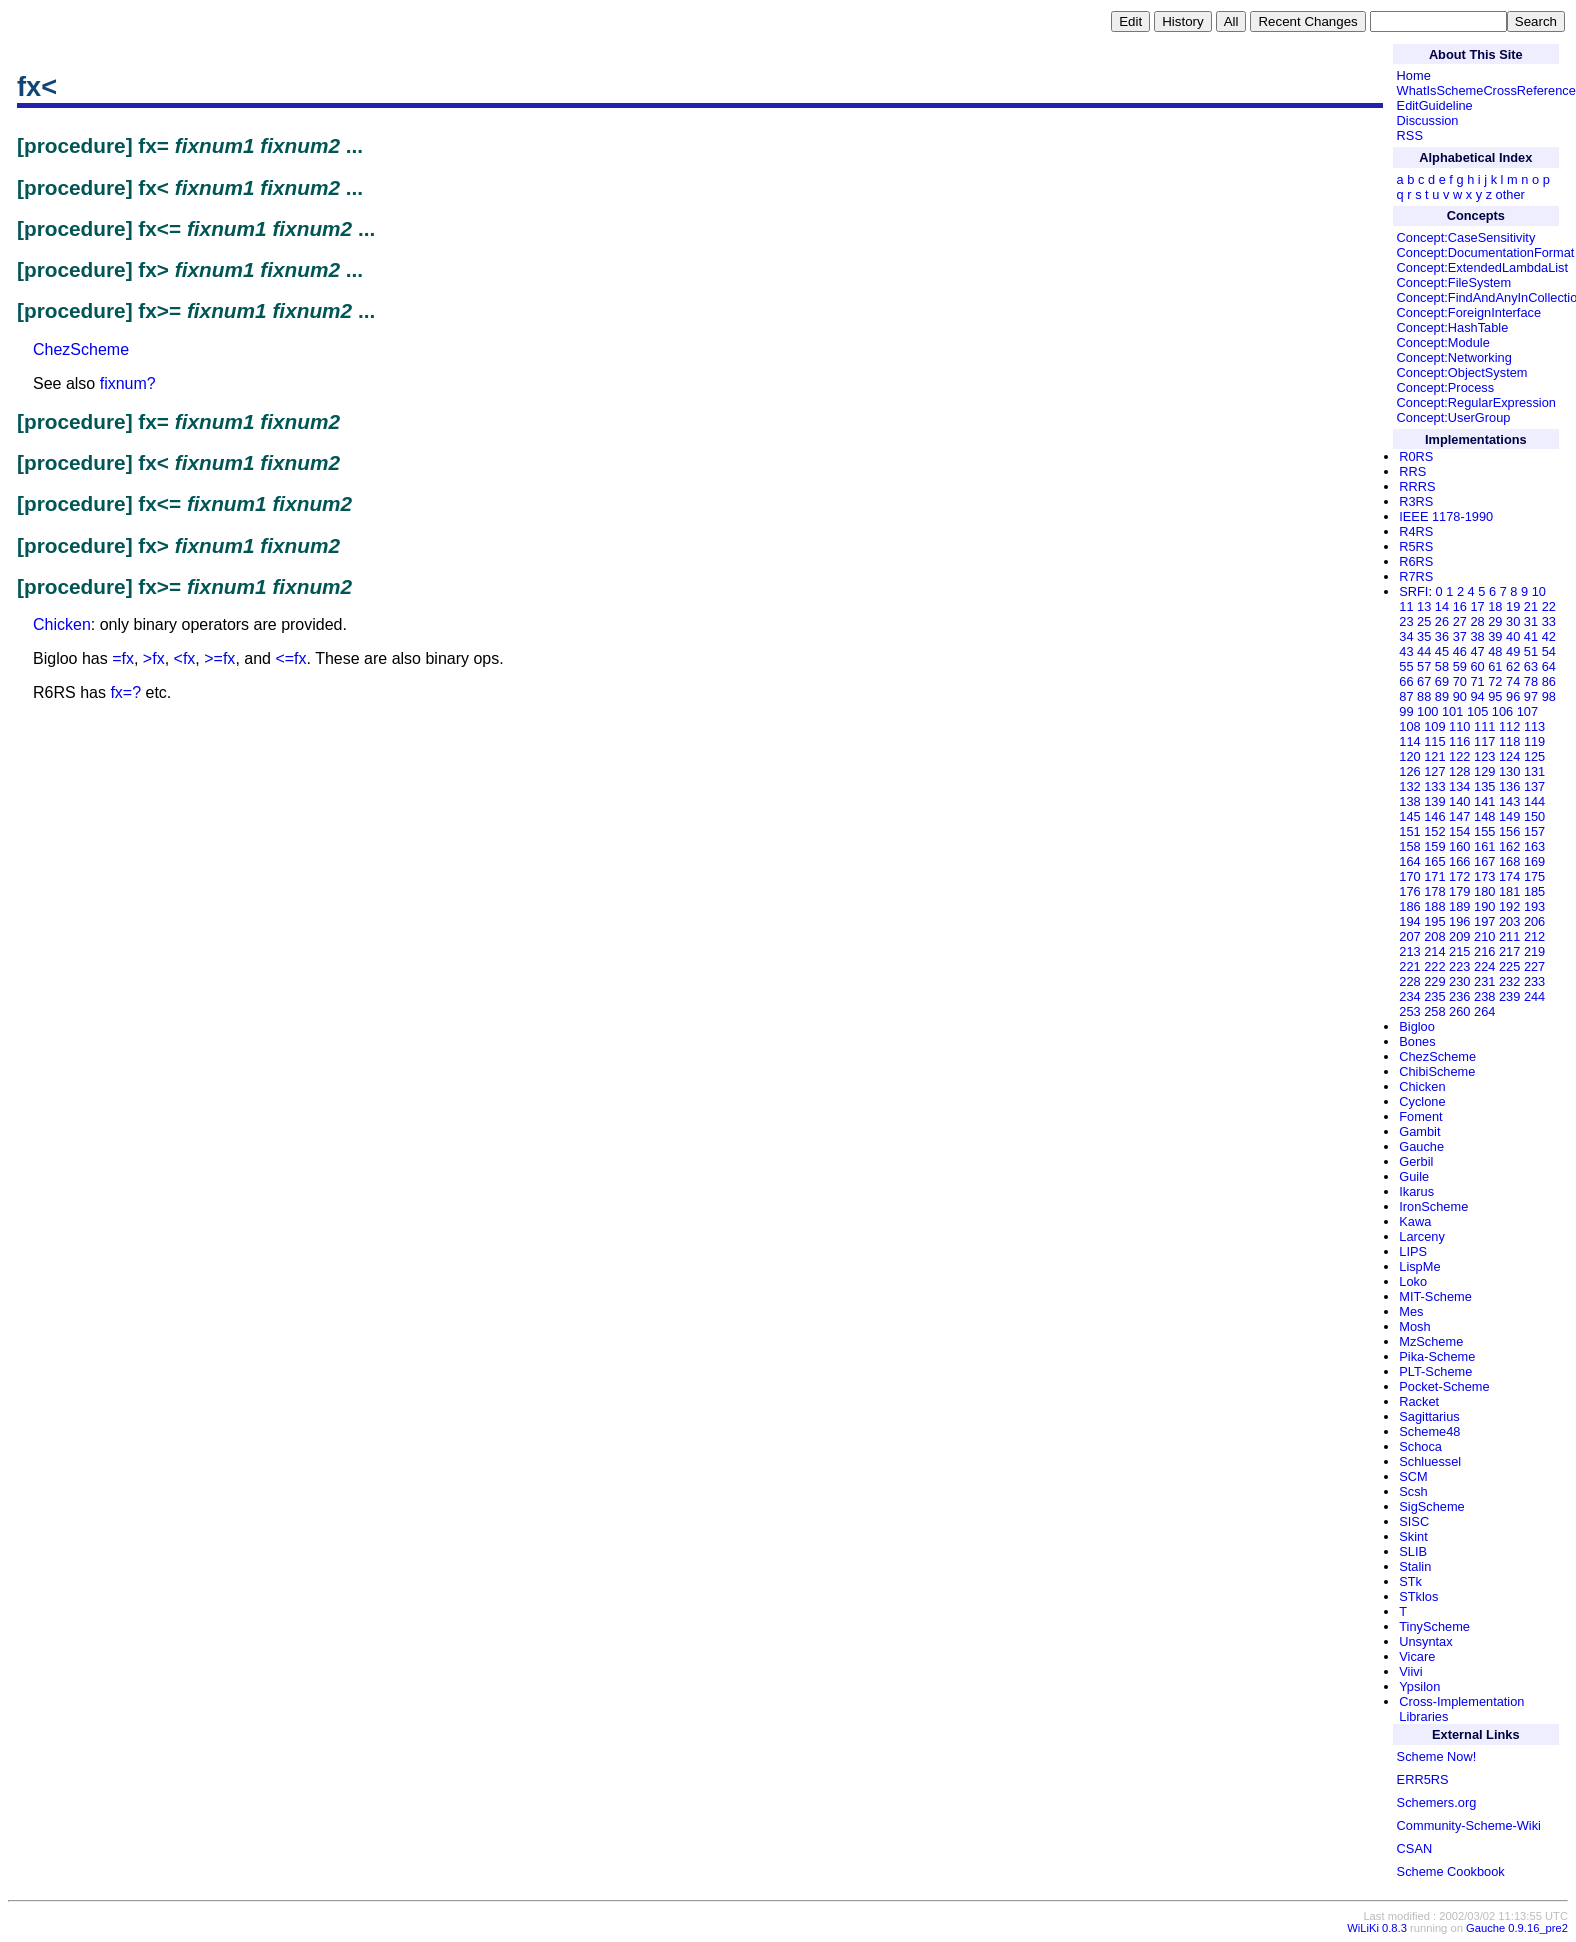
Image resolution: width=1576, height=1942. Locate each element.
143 (1509, 801)
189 (1459, 906)
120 (1409, 756)
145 (1409, 816)
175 (1534, 876)
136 (1509, 786)
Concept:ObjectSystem (1462, 372)
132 (1409, 786)
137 (1534, 786)
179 (1459, 891)
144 (1534, 801)
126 (1409, 771)
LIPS (1413, 1251)
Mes (1411, 1311)
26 (1442, 621)
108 (1409, 726)
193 (1534, 906)
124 (1509, 756)
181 (1509, 891)
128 (1459, 771)
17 (1477, 606)
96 (1513, 696)
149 (1509, 816)
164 (1409, 861)
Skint (1413, 1536)
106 (1502, 711)
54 (1549, 651)
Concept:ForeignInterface (1469, 312)
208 (1434, 936)
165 (1434, 861)
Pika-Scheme (1437, 1356)
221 (1409, 966)
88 (1424, 696)
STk (1410, 1581)
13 (1424, 606)
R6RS (1416, 561)
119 (1534, 741)
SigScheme (1431, 1506)
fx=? (125, 692)
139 (1434, 801)
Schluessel (1430, 1461)
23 (1406, 621)
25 (1424, 621)
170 (1409, 876)
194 (1409, 921)
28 (1477, 621)
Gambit (1419, 1131)
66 (1406, 681)
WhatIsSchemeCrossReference (1486, 90)
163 (1534, 846)
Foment (1420, 1116)
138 (1409, 801)
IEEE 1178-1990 (1446, 516)
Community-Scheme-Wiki (1469, 1825)
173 (1484, 876)
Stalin (1415, 1566)
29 (1495, 621)
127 (1434, 771)
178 (1434, 891)
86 (1549, 681)
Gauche (1421, 1146)
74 (1513, 681)
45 (1442, 651)
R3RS (1416, 501)
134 (1459, 786)
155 (1484, 831)
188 (1434, 906)
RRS (1412, 471)
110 (1459, 726)
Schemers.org (1437, 1802)
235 (1434, 996)
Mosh (1414, 1326)
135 (1484, 786)
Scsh (1413, 1491)
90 (1460, 696)
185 (1534, 891)
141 (1484, 801)
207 (1409, 936)
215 (1459, 951)
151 (1409, 831)
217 (1509, 951)
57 (1424, 666)
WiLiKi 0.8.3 (1377, 1928)
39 (1495, 636)
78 (1531, 681)
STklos (1418, 1596)
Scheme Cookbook (1451, 1871)
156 (1509, 831)
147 (1459, 816)
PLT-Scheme (1435, 1371)
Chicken (62, 624)
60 (1477, 666)
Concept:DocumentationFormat (1486, 252)
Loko (1413, 1281)
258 (1434, 1011)
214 (1434, 951)
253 (1409, 1011)
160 (1459, 846)
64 (1549, 666)
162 (1509, 846)
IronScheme (1433, 1206)
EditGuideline (1435, 105)
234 (1409, 996)
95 (1495, 696)
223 (1459, 966)
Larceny (1422, 1236)
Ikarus (1416, 1191)
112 (1509, 726)
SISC (1414, 1521)
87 (1406, 696)
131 (1534, 771)
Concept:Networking (1454, 357)
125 (1534, 756)
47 (1477, 651)
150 (1534, 816)
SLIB (1413, 1551)
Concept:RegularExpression (1476, 402)
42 (1549, 636)
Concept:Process (1445, 387)
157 (1534, 831)
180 (1484, 891)
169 (1534, 861)
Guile (1414, 1176)
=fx (123, 658)
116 (1459, 741)
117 (1484, 741)
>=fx (219, 658)
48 (1495, 651)
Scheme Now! (1437, 1756)
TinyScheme (1434, 1626)
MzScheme (1431, 1341)
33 (1549, 621)
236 (1459, 996)
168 (1509, 861)
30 (1513, 621)
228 (1409, 981)
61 (1495, 666)
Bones (1417, 1041)
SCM (1413, 1476)
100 (1427, 711)
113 (1534, 726)
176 (1409, 891)
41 (1531, 636)
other (1510, 194)
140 (1459, 801)
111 (1484, 726)
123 (1484, 756)
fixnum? (128, 383)
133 (1434, 786)
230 (1459, 981)
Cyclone (1422, 1101)
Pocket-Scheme (1444, 1386)
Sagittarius (1429, 1416)
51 (1531, 651)
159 (1434, 846)
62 (1513, 666)
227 (1534, 966)
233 (1534, 981)
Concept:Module (1443, 342)
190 (1484, 906)
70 (1460, 681)
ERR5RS (1423, 1779)
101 (1452, 711)
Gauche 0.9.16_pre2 (1517, 1928)
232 (1509, 981)
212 (1534, 936)
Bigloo (1417, 1026)
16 (1460, 606)
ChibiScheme (1437, 1071)
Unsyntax (1425, 1641)
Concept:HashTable (1453, 327)
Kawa (1415, 1221)
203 (1509, 921)
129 (1484, 771)
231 (1484, 981)
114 (1409, 741)
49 (1513, 651)
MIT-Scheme (1435, 1296)
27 (1460, 621)
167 (1484, 861)
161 (1484, 846)
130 (1509, 771)
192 (1509, 906)
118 (1509, 741)
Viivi (1410, 1671)
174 (1509, 876)
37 (1460, 636)
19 (1513, 606)
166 (1459, 861)
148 (1484, 816)
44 (1424, 651)
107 (1527, 711)
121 (1434, 756)
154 (1459, 831)
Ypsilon (1419, 1686)
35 (1424, 636)
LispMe (1419, 1266)
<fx (185, 658)
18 (1495, 606)
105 (1477, 711)
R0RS (1416, 456)
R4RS (1416, 531)
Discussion (1428, 120)
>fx (154, 658)
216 (1484, 951)
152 (1434, 831)
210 (1484, 936)
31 (1531, 621)
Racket (1419, 1401)
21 (1531, 606)
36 (1442, 636)
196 (1459, 921)
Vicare (1417, 1656)
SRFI (1413, 591)
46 (1460, 651)
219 (1534, 951)
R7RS (1416, 576)
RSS (1410, 135)
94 (1477, 696)
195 (1434, 921)
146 (1434, 816)
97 (1531, 696)
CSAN (1415, 1848)
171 (1434, 876)
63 (1531, 666)
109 (1434, 726)
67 (1424, 681)
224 (1484, 966)
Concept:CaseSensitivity (1466, 237)
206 (1534, 921)
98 (1549, 696)
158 (1409, 846)
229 (1434, 981)
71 (1477, 681)
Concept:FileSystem (1454, 282)
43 (1406, 651)
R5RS (1416, 546)
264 (1484, 1011)
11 (1406, 606)
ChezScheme (81, 349)
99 (1406, 711)
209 (1459, 936)
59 (1460, 666)
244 (1534, 996)
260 (1459, 1011)
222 (1434, 966)
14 (1442, 606)
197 (1484, 921)
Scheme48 (1429, 1431)
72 (1495, 681)
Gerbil (1416, 1161)
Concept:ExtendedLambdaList (1482, 267)
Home (1414, 75)
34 (1406, 636)
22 (1549, 606)
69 (1442, 681)
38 (1477, 636)
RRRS (1417, 486)
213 (1409, 951)
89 (1442, 696)
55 (1406, 666)
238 (1484, 996)
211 (1509, 936)
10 (1539, 591)
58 (1442, 666)
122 (1459, 756)
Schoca (1420, 1446)
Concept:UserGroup (1454, 417)
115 (1434, 741)
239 (1509, 996)
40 (1513, 636)
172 (1459, 876)
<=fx (290, 658)
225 (1509, 966)
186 (1409, 906)
